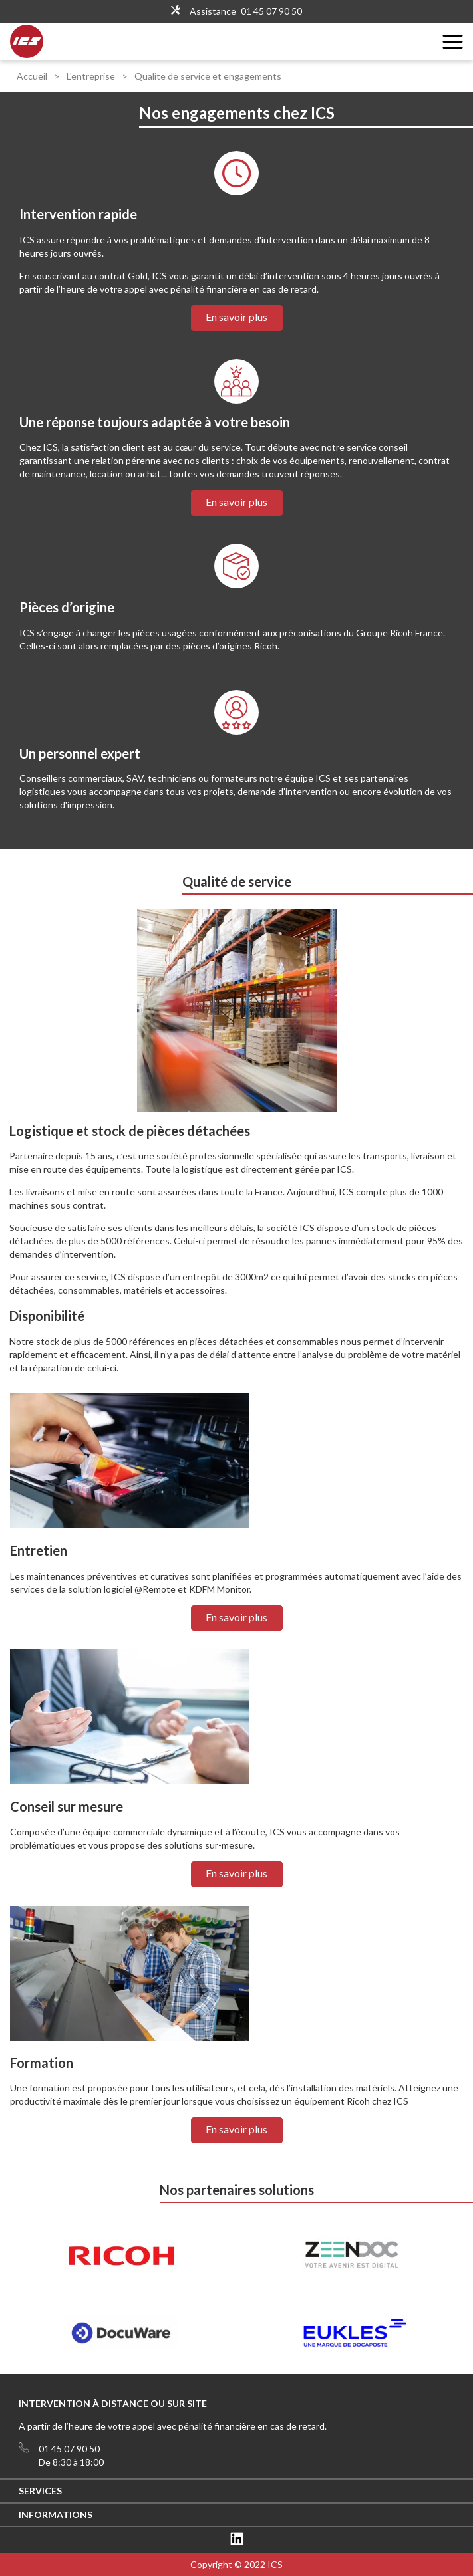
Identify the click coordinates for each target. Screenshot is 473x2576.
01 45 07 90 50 (271, 11)
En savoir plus (236, 316)
